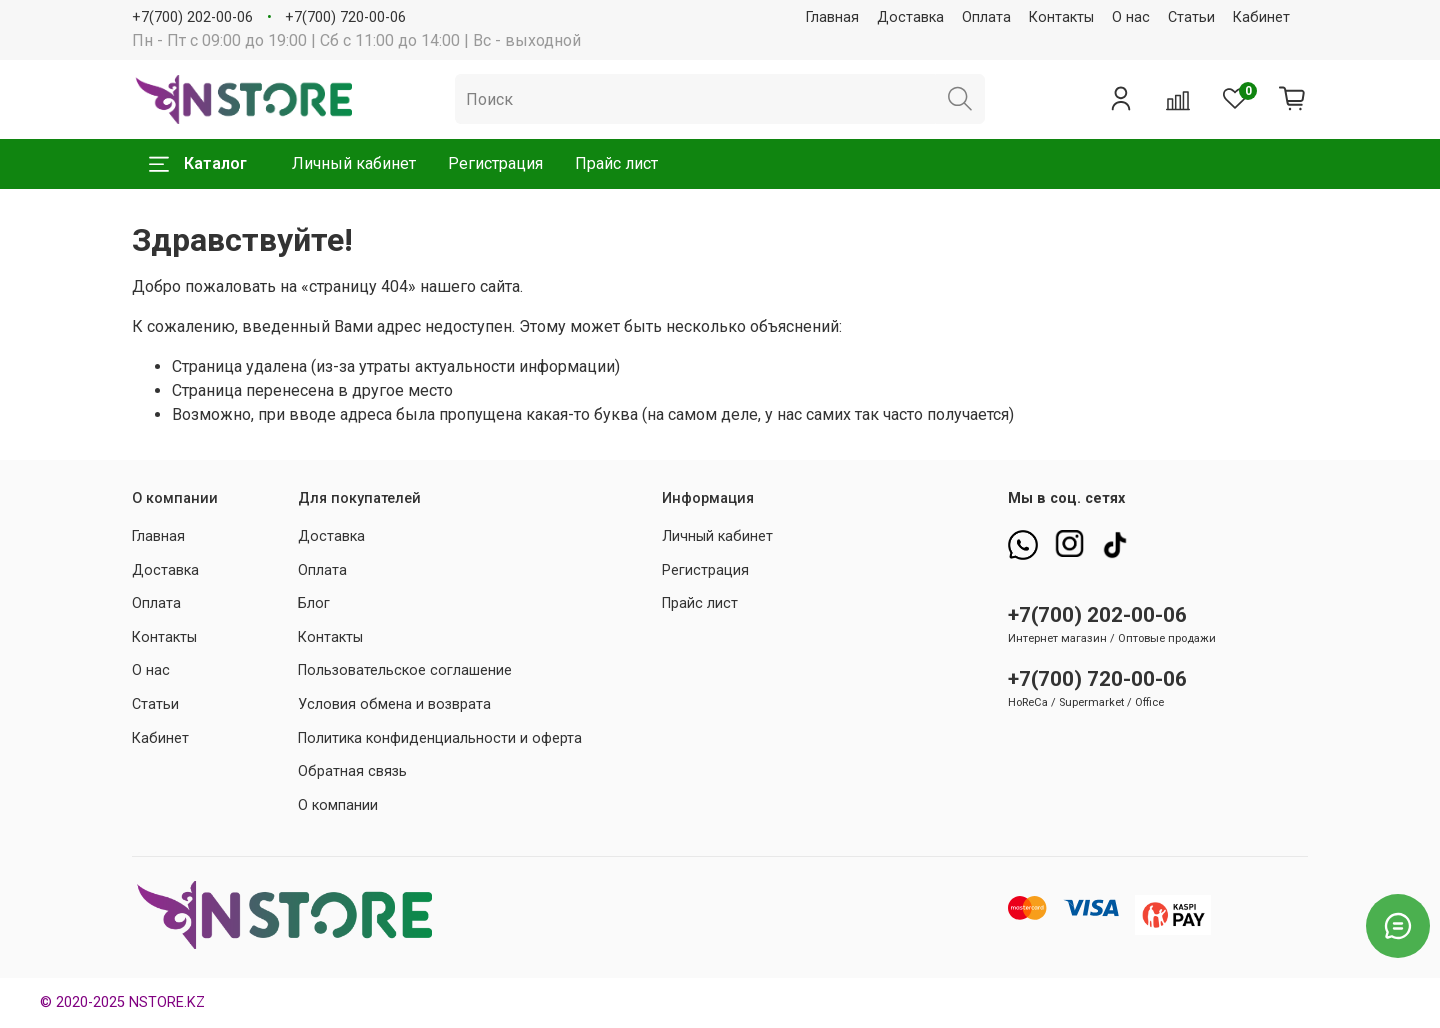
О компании (338, 805)
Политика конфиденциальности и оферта (440, 738)
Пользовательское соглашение (405, 670)
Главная (832, 17)
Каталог (198, 164)
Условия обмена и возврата (394, 704)
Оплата (986, 17)
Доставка (910, 17)
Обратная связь (352, 771)
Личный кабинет (354, 163)
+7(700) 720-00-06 (345, 17)
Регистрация (495, 163)
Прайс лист (616, 163)
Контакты (1061, 17)
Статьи (1191, 17)
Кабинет (1261, 17)
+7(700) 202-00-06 (192, 17)
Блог (314, 603)
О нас (1131, 17)
